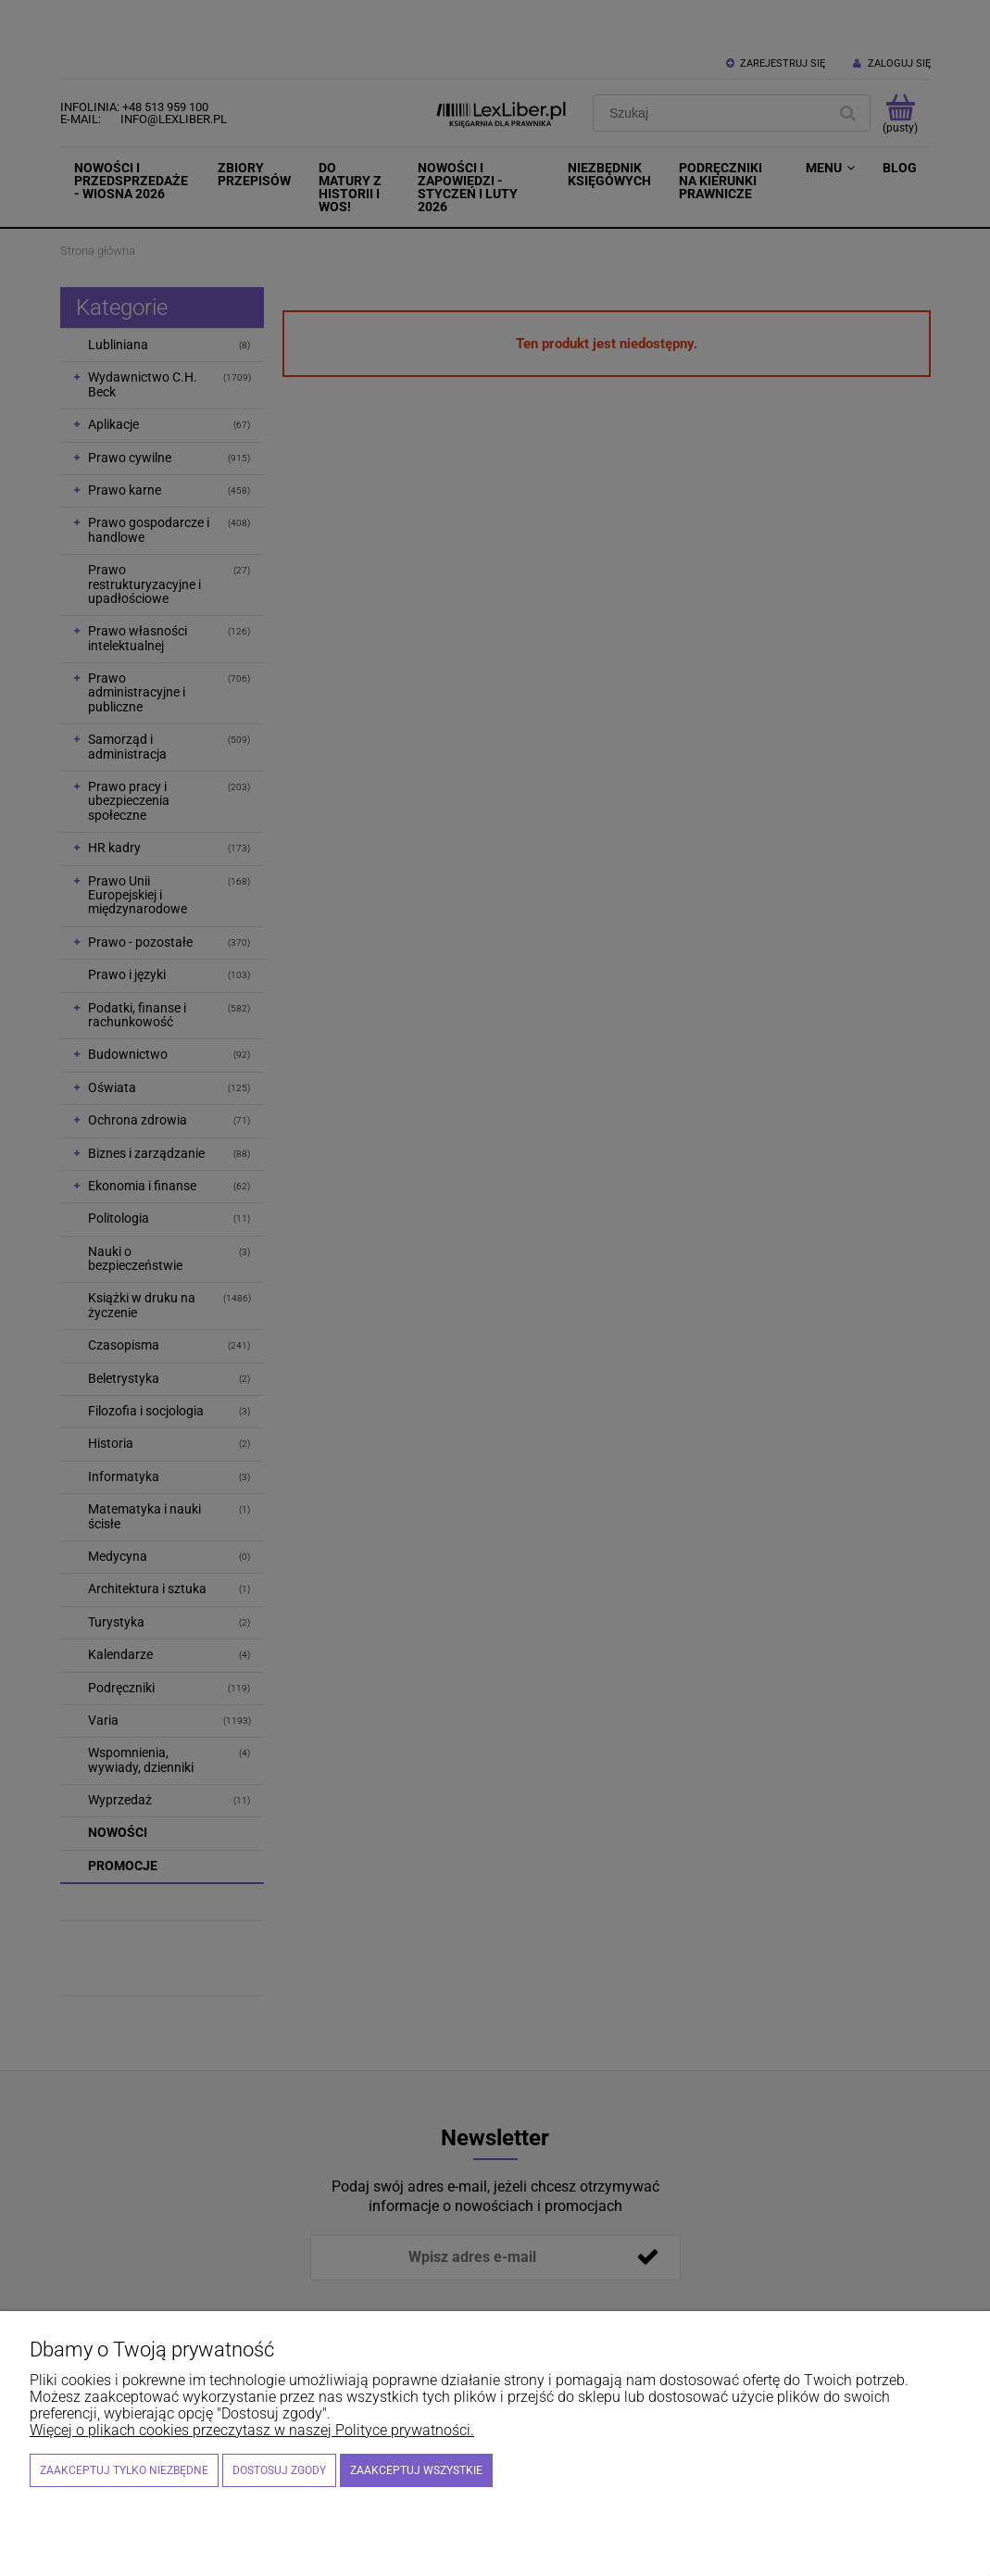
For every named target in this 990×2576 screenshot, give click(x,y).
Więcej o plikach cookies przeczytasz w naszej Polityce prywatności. (252, 2430)
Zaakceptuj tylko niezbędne (124, 2470)
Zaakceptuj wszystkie (416, 2470)
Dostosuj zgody (279, 2470)
